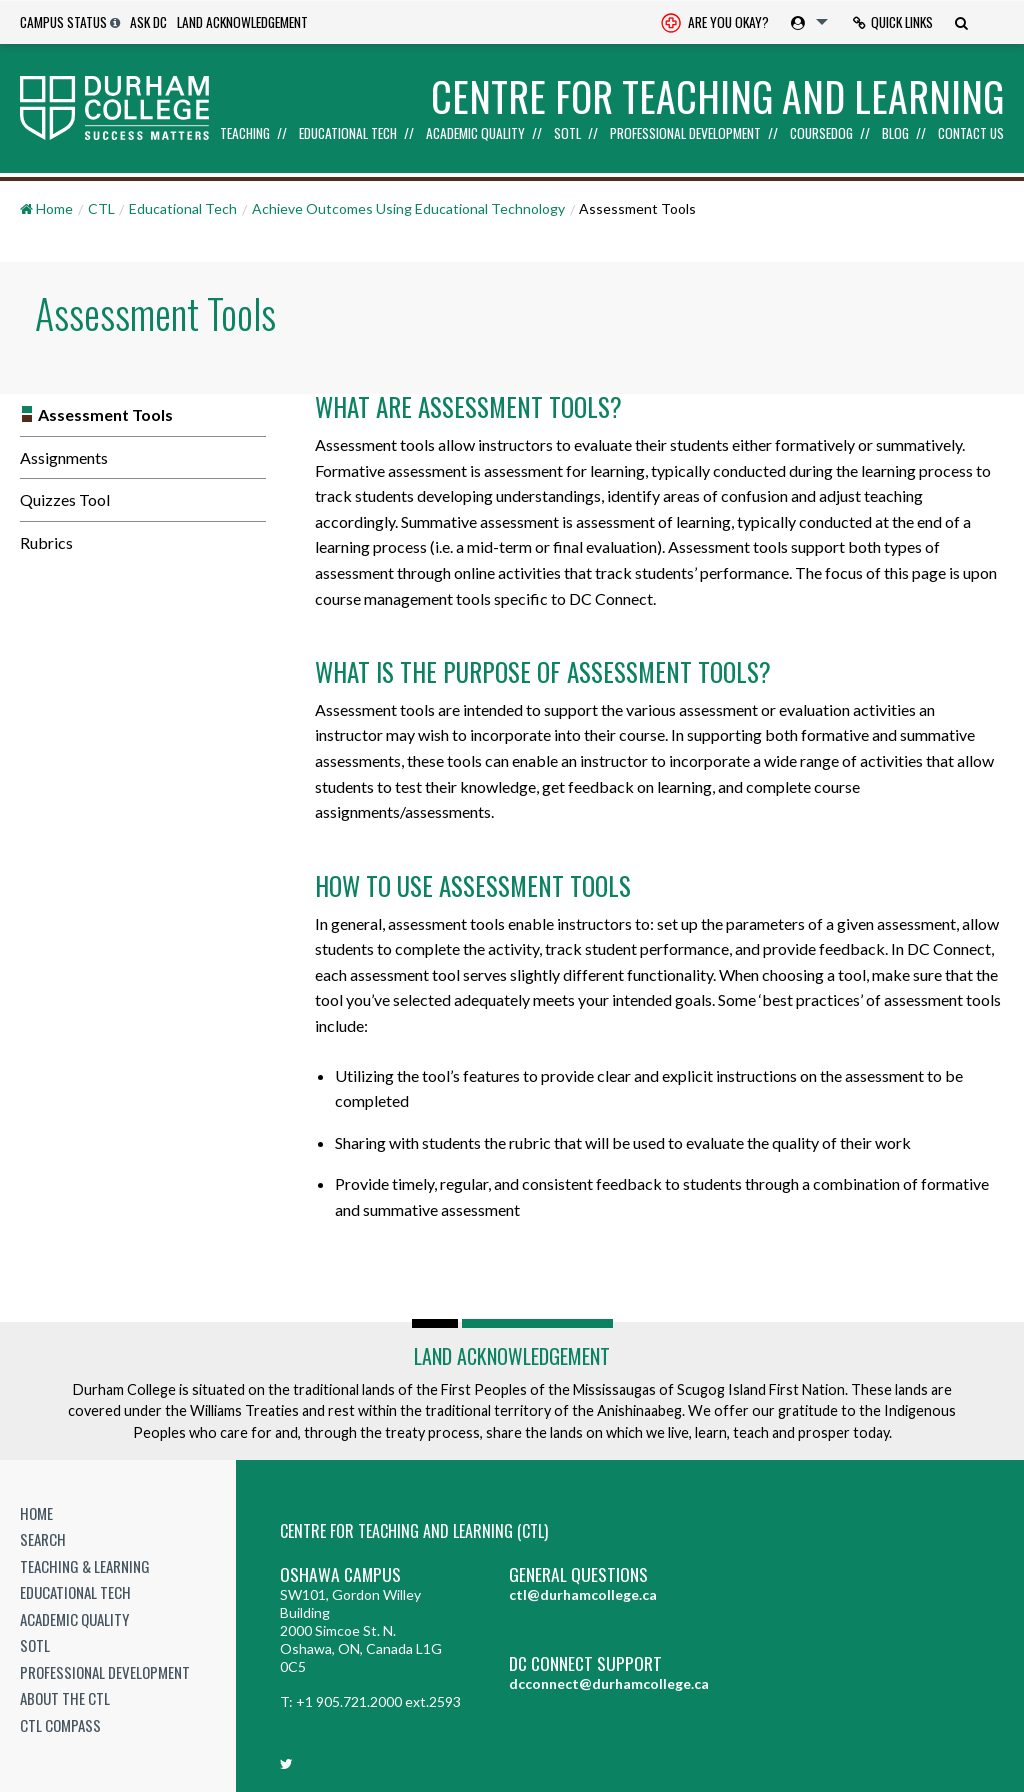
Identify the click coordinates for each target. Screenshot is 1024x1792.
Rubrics (46, 542)
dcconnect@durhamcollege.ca (609, 1683)
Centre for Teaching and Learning (717, 96)
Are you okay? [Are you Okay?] (715, 24)
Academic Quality (475, 134)
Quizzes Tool (65, 499)
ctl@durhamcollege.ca (583, 1594)
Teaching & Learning (85, 1566)
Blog (895, 134)
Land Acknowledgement (242, 22)
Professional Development (685, 134)
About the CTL (65, 1698)
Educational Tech (348, 134)
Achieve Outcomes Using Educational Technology (408, 208)
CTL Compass (60, 1725)
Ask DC (148, 22)
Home (36, 1513)
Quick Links (893, 22)
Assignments (64, 457)
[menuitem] (715, 22)
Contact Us (971, 134)
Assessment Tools (105, 414)
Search (43, 1539)
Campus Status (63, 22)
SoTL (567, 134)
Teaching (245, 134)
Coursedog (821, 134)
